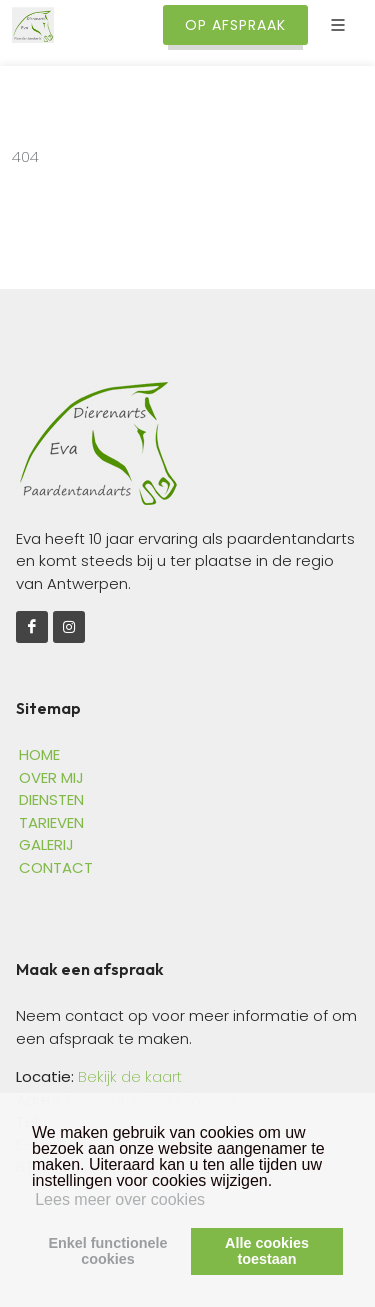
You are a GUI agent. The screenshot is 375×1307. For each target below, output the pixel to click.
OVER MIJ (51, 777)
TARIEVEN (51, 822)
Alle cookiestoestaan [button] (267, 1251)
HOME (39, 754)
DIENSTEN (51, 799)
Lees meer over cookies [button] (120, 1199)
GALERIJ (46, 844)
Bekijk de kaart (128, 1076)
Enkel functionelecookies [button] (107, 1251)
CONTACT (56, 867)
